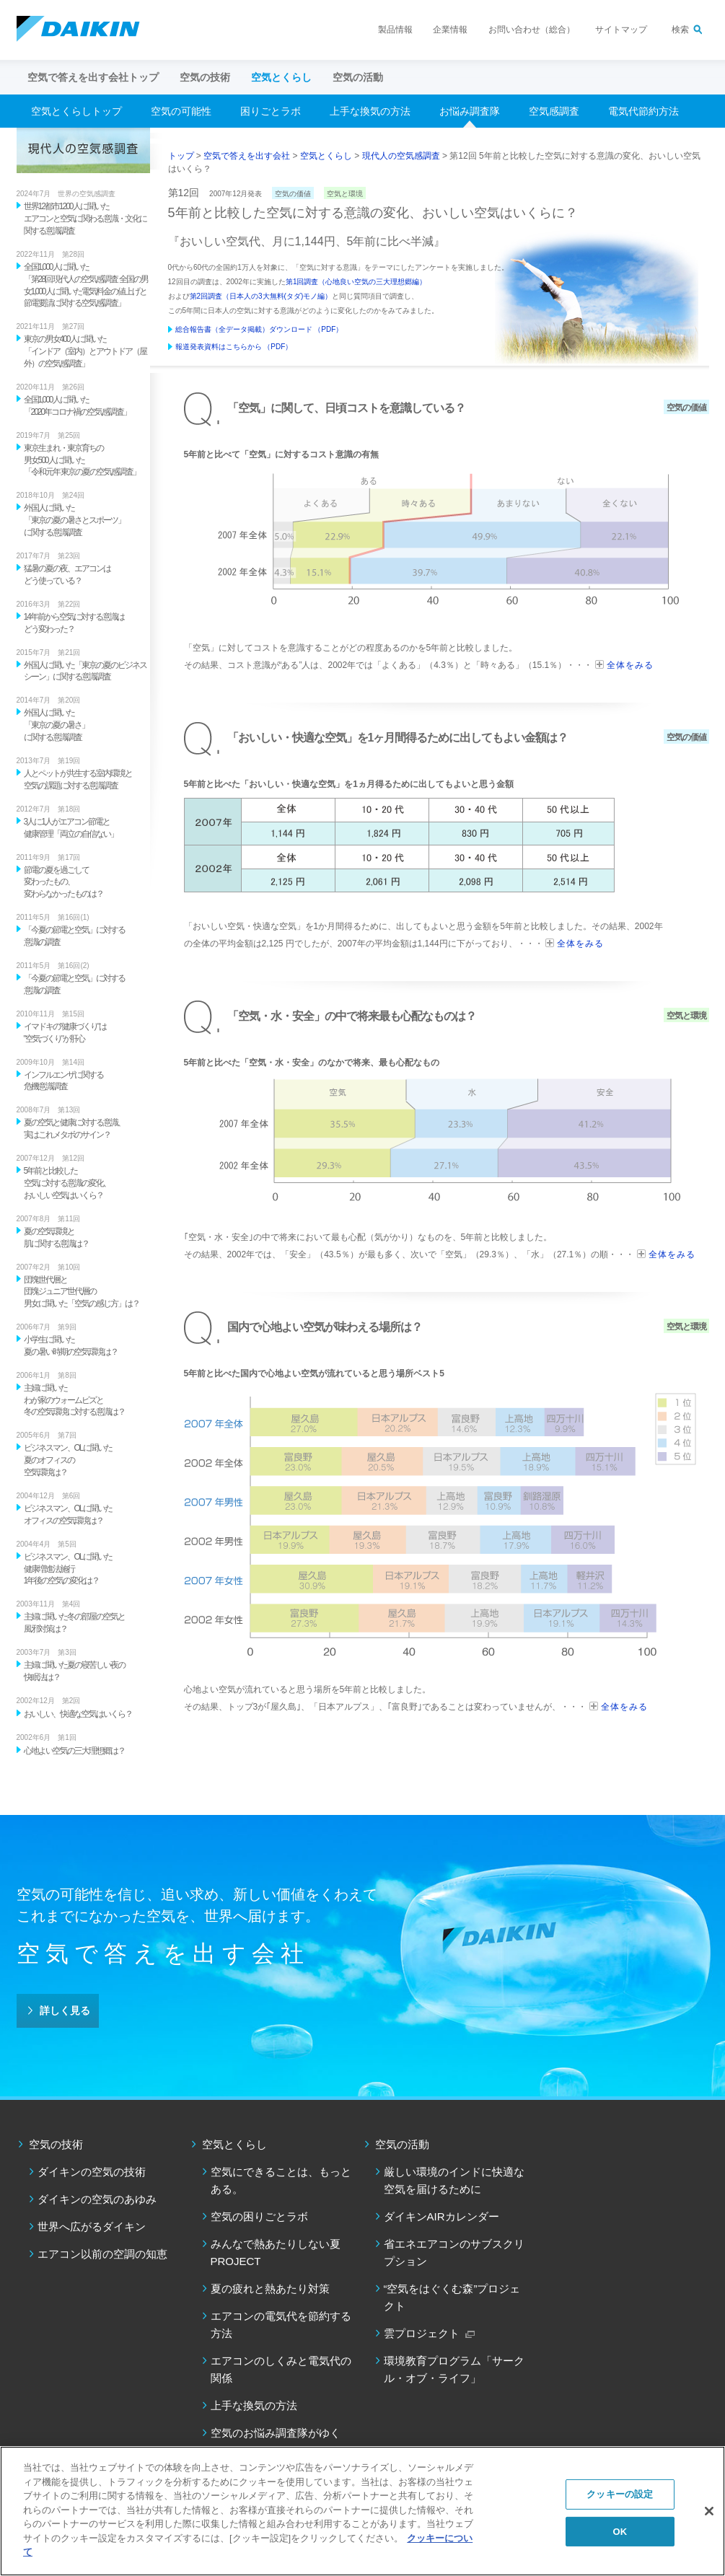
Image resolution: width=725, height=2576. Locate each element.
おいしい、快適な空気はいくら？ (78, 1714)
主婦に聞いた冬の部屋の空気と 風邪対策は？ (74, 1623)
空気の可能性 (181, 111)
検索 (680, 30)
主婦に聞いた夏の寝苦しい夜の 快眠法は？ (74, 1671)
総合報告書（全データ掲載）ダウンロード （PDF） (259, 329)
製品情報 (395, 30)
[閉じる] (709, 2511)
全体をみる (630, 665)
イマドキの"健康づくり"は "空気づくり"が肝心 (65, 1032)
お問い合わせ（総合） (531, 30)
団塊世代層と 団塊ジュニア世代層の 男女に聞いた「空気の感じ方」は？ (81, 1292)
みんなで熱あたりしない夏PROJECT (275, 2252)
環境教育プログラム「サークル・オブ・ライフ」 (454, 2369)
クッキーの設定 (619, 2494)
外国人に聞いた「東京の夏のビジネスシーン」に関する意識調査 (85, 671)
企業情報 (450, 30)
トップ (181, 156)
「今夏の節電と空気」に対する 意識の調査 (74, 936)
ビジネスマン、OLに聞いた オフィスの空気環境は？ (68, 1514)
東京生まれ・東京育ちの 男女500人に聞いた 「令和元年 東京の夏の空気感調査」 (82, 460)
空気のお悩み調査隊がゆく (275, 2433)
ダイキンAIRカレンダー (441, 2216)
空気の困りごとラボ (259, 2216)
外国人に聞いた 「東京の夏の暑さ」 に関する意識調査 (56, 725)
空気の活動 (402, 2144)
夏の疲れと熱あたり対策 (270, 2288)
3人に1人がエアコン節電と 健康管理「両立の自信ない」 (71, 828)
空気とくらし (326, 156)
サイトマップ (621, 30)
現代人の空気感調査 (401, 156)
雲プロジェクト (422, 2333)
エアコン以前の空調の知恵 (102, 2254)
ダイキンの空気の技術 (92, 2172)
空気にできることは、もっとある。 (281, 2180)
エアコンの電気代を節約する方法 (281, 2324)
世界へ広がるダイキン (92, 2226)
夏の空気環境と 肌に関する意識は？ (56, 1237)
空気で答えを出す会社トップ (93, 77)
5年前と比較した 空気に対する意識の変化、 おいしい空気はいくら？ (67, 1183)
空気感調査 (554, 111)
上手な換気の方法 (370, 111)
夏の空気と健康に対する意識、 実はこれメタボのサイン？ (74, 1128)
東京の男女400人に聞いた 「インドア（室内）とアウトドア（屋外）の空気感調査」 (85, 351)
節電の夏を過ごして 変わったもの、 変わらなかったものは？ (63, 882)
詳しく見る (65, 2010)
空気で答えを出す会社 (246, 156)
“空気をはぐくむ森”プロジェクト (452, 2297)
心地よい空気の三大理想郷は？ (74, 1751)
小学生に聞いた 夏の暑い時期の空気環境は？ (71, 1346)
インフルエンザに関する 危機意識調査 (63, 1081)
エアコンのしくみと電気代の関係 (281, 2369)
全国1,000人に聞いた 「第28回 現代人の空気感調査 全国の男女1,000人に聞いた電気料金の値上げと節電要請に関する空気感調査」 (86, 285)
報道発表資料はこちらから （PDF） (234, 347)
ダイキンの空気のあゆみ (97, 2199)
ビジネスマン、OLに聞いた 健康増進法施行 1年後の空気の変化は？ (68, 1569)
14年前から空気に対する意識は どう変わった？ (74, 623)
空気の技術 (56, 2144)
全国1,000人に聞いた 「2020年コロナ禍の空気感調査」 (77, 406)
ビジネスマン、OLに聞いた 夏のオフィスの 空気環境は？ (68, 1460)
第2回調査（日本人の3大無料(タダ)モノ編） (261, 296)
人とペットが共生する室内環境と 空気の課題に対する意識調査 (78, 779)
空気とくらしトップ (76, 111)
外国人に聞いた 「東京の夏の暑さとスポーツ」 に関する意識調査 (74, 520)
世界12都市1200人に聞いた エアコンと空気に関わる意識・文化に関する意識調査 (85, 218)
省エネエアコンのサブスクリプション (454, 2252)
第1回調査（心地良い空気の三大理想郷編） (356, 282)
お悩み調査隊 (469, 111)
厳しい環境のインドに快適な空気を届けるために (454, 2180)
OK (619, 2531)
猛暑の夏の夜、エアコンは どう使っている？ (67, 574)
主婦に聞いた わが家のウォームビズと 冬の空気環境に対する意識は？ (74, 1400)
